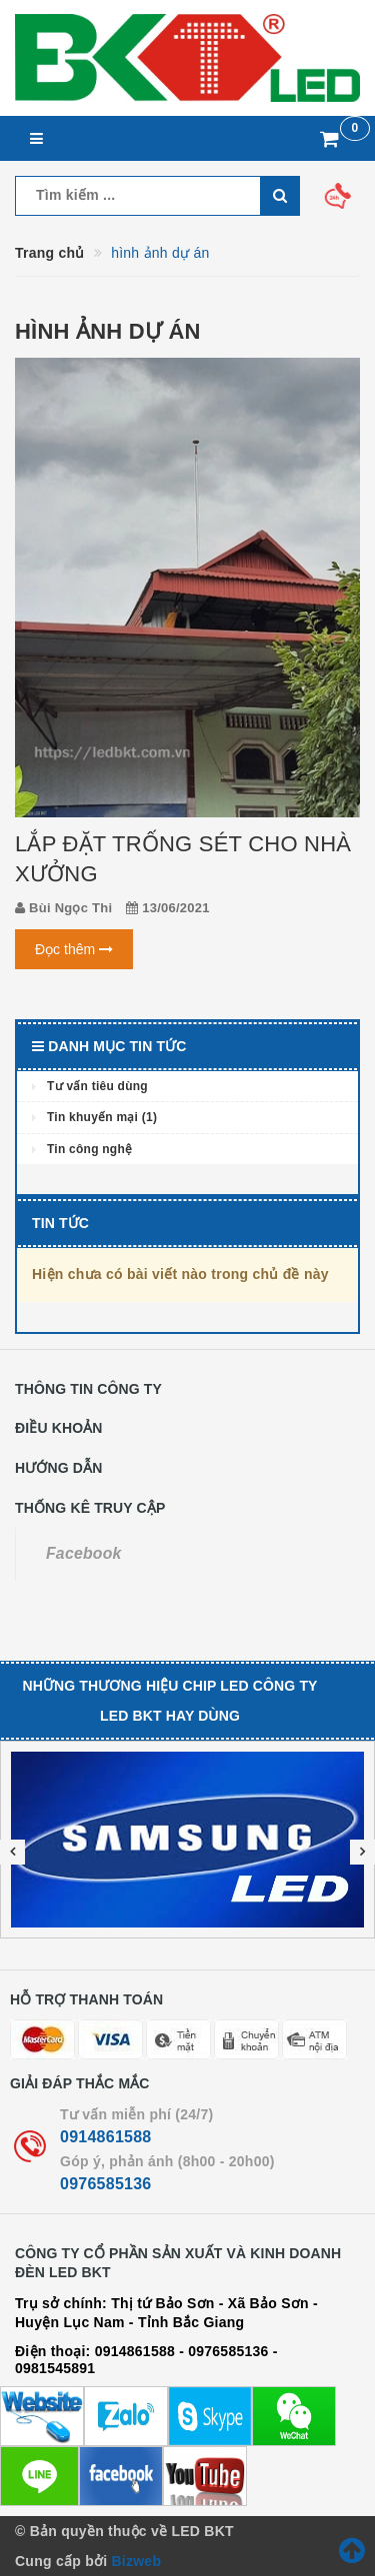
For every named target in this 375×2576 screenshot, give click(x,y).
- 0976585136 (223, 2351)
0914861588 (105, 2136)
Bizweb (136, 2561)
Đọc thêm (74, 949)
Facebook (84, 1553)
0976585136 (105, 2183)
